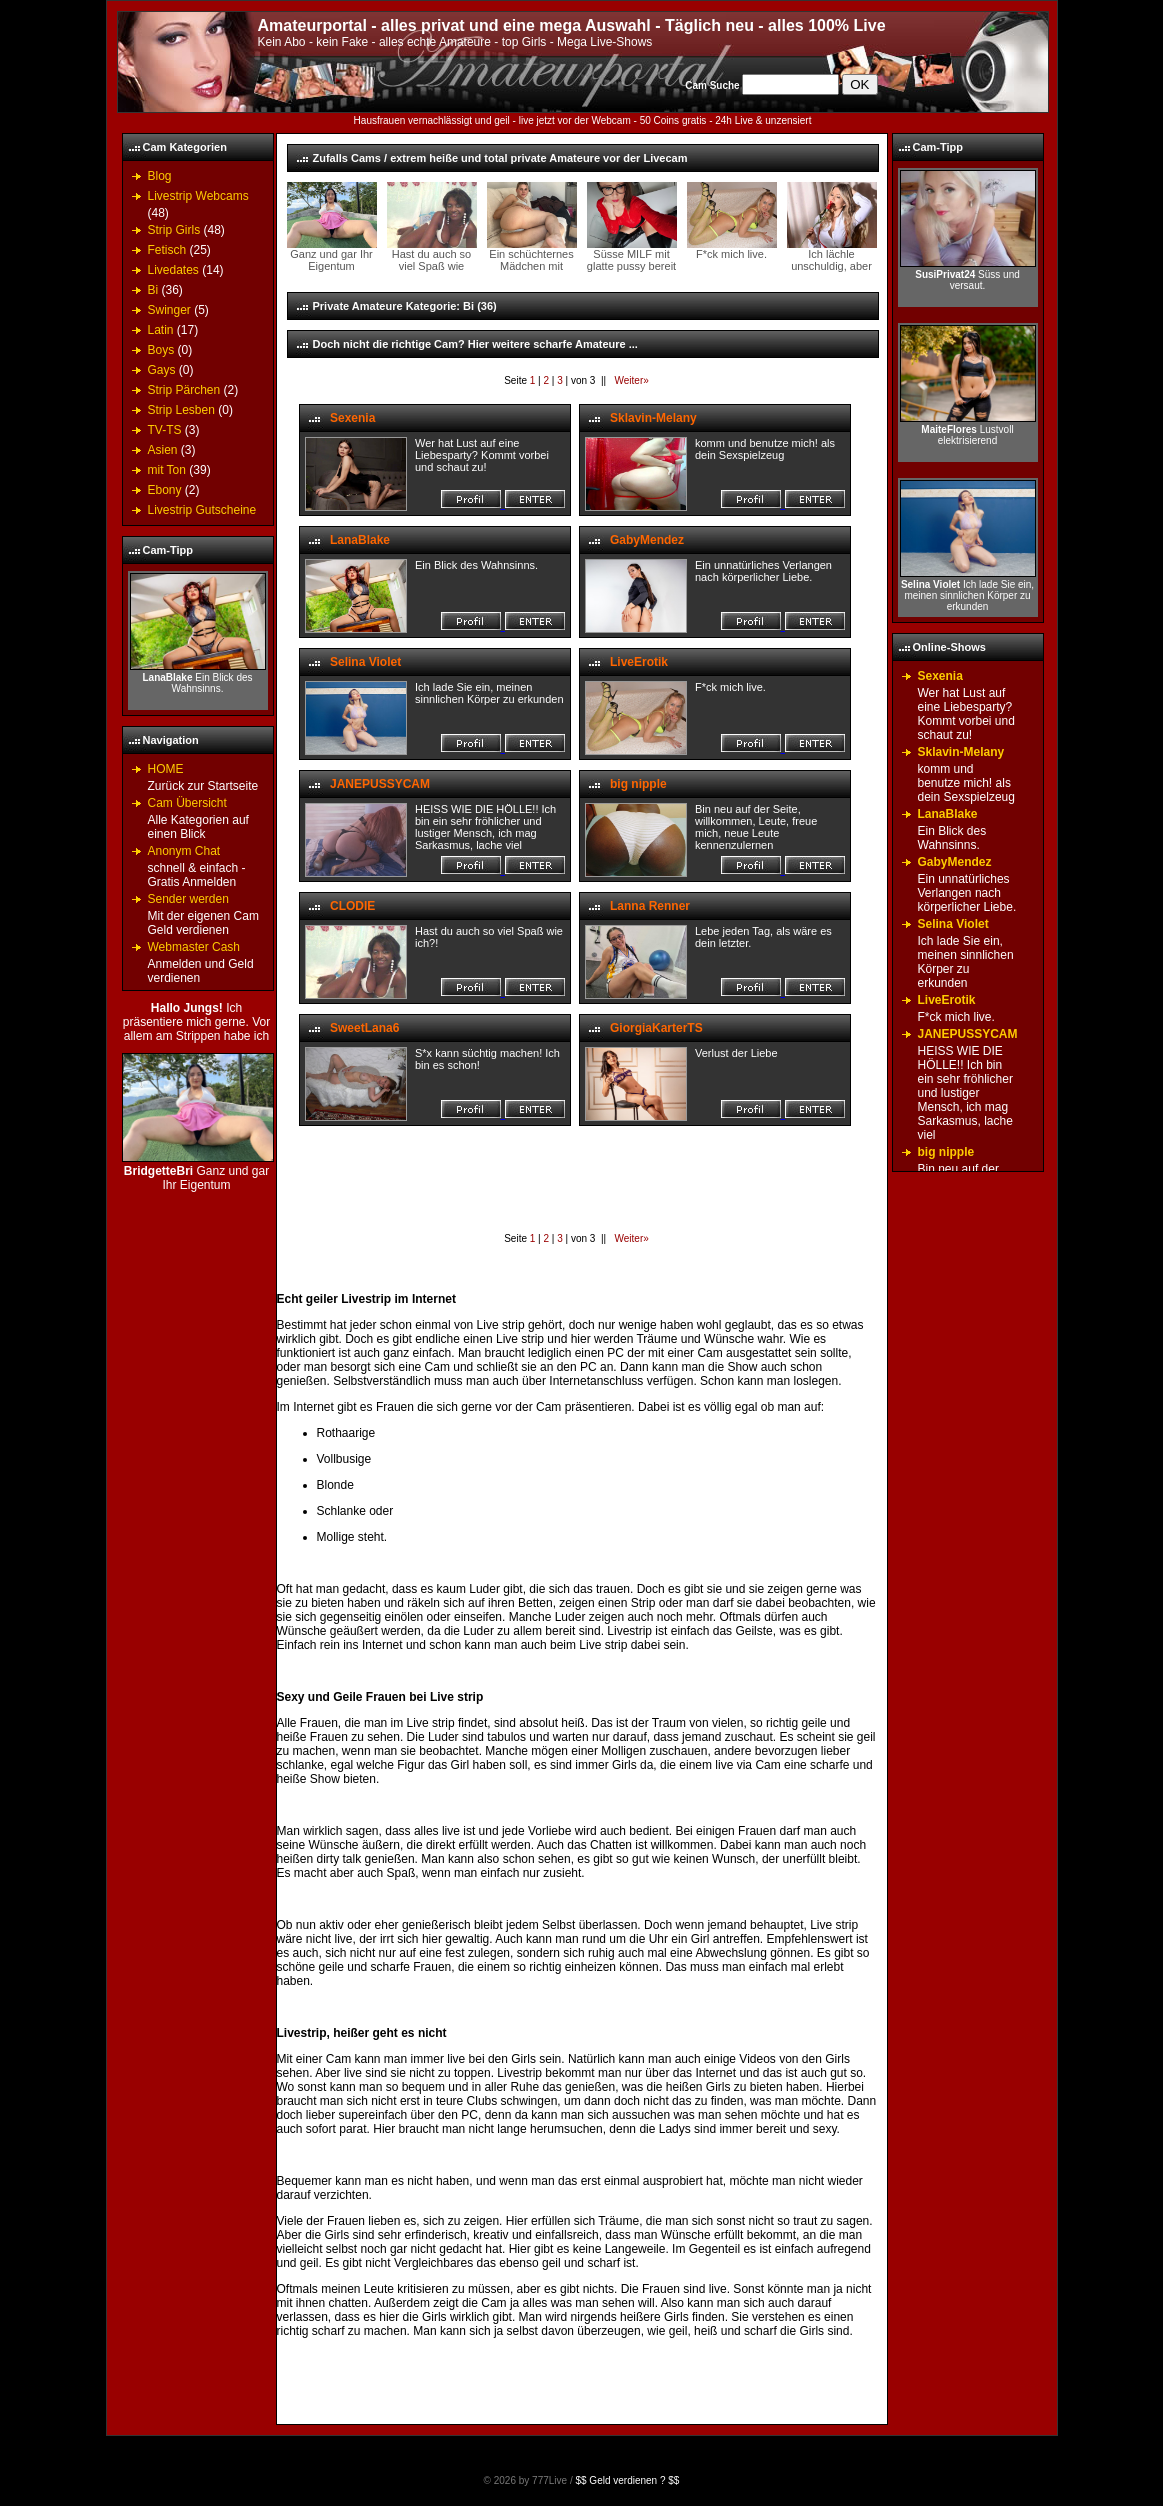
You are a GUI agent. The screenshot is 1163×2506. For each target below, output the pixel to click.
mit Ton (167, 470)
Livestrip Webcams (198, 196)
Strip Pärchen (184, 390)
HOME (166, 769)
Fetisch (167, 250)
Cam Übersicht (187, 803)
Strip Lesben (181, 410)
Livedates (173, 270)
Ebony (165, 490)
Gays (162, 370)
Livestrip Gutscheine (202, 510)
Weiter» (630, 380)
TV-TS (165, 430)
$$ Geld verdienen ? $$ (627, 2480)
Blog (160, 176)
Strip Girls (174, 230)
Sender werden (188, 899)
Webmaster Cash (194, 947)
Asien (163, 450)
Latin (161, 330)
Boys (161, 350)
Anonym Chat (184, 851)
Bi (153, 290)
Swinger (169, 310)
